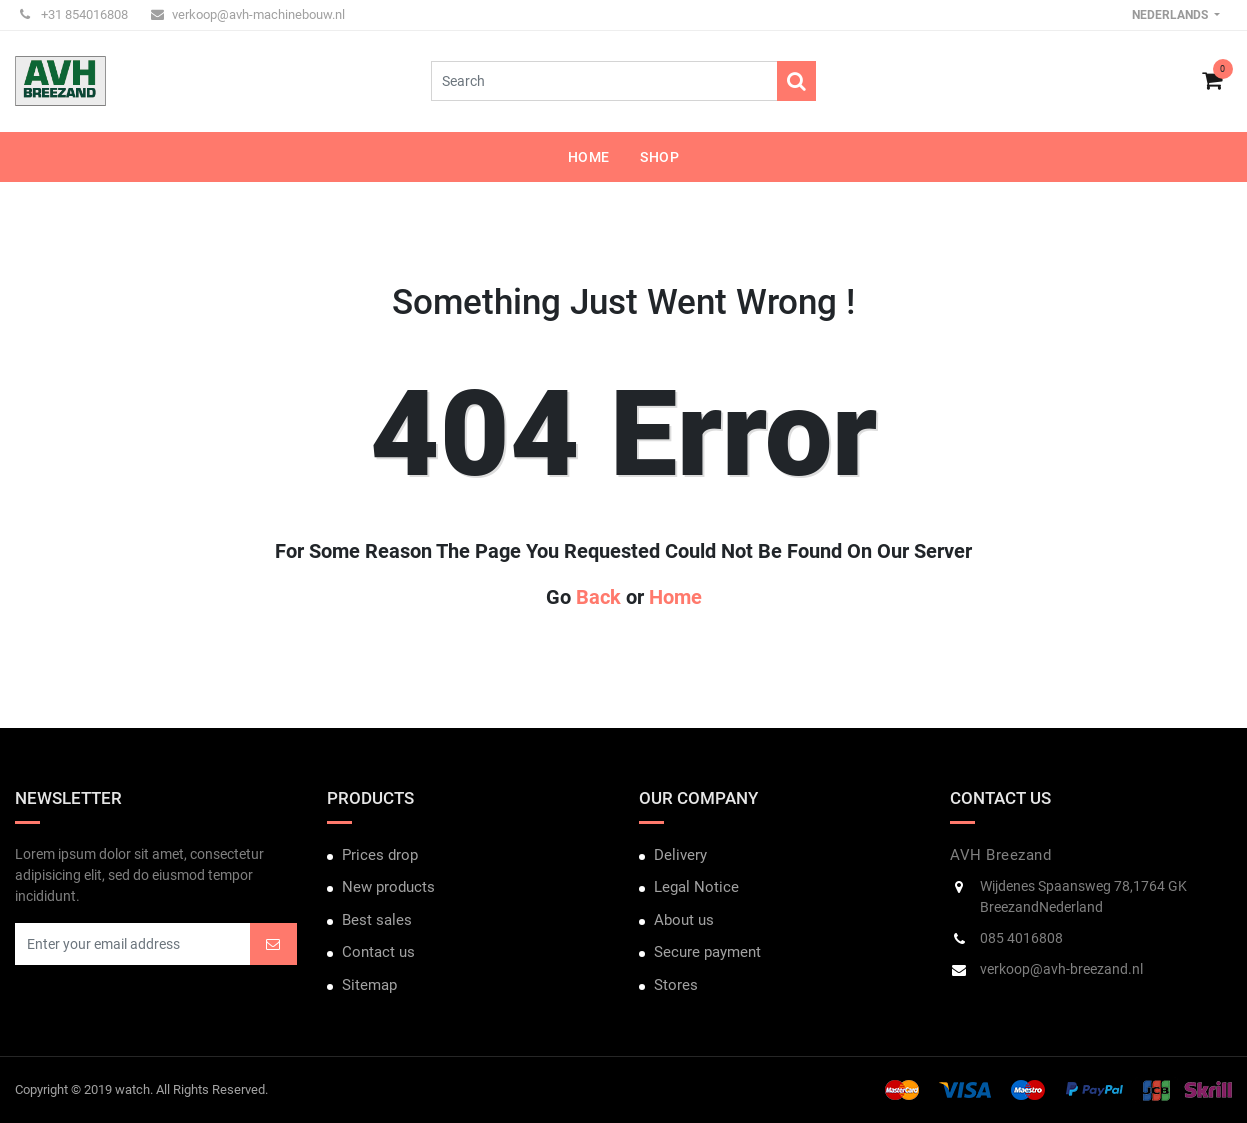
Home (675, 597)
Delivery (680, 855)
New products (388, 887)
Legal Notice (696, 887)
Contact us (378, 952)
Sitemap (369, 985)
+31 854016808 (74, 14)
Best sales (377, 920)
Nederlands (1171, 15)
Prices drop (380, 855)
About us (684, 920)
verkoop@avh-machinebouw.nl (248, 14)
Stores (676, 985)
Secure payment (707, 952)
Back (598, 597)
